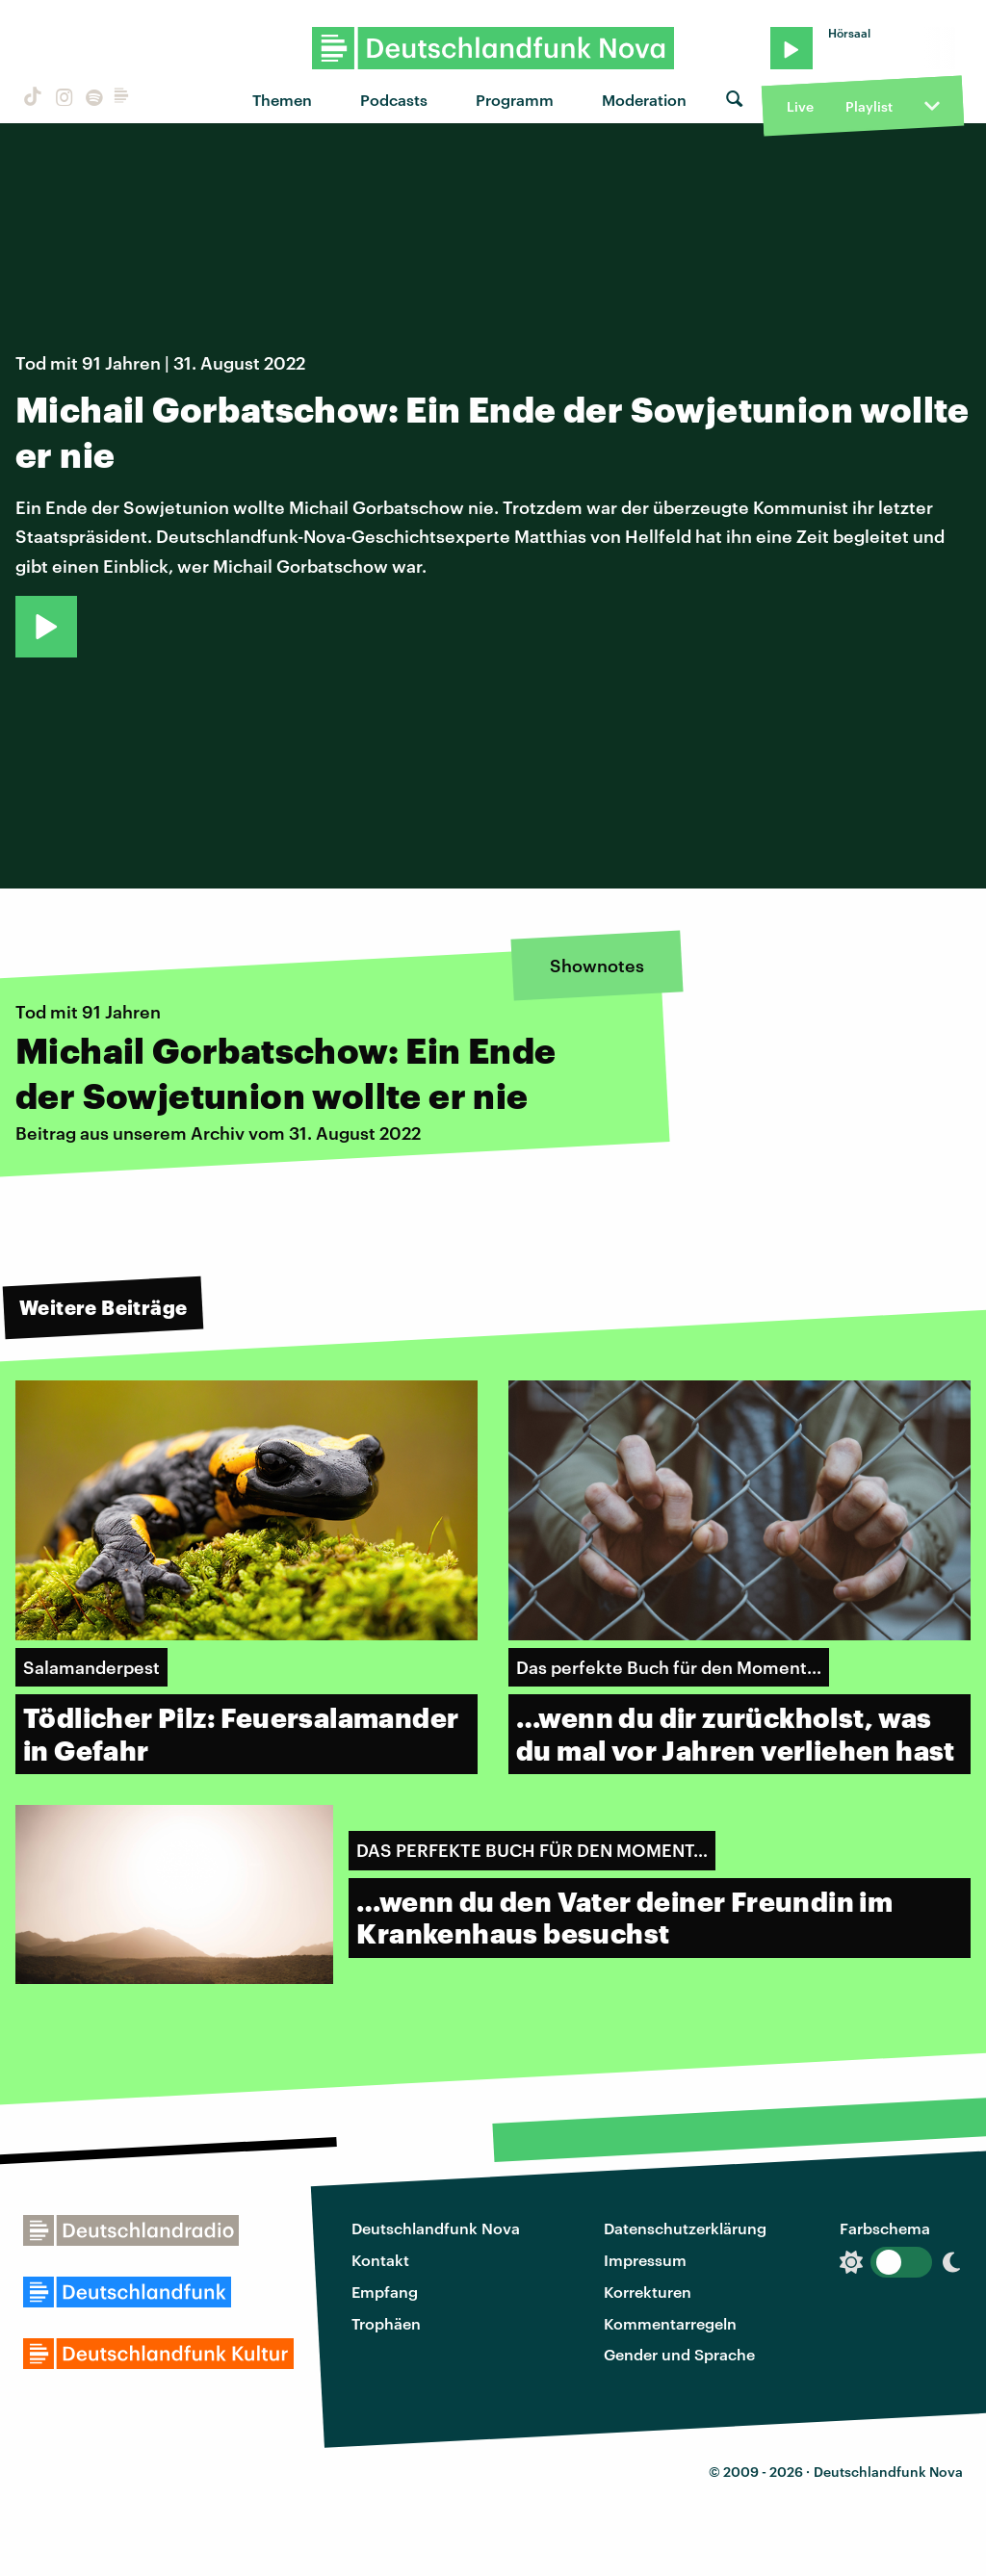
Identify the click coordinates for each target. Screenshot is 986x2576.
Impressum (645, 2260)
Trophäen (386, 2323)
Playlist (869, 106)
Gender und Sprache (679, 2354)
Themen (282, 99)
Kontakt (380, 2260)
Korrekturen (647, 2291)
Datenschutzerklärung (685, 2228)
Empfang (384, 2291)
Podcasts (394, 99)
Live (800, 106)
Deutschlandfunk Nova (435, 2228)
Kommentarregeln (670, 2323)
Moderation (644, 99)
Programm (515, 99)
